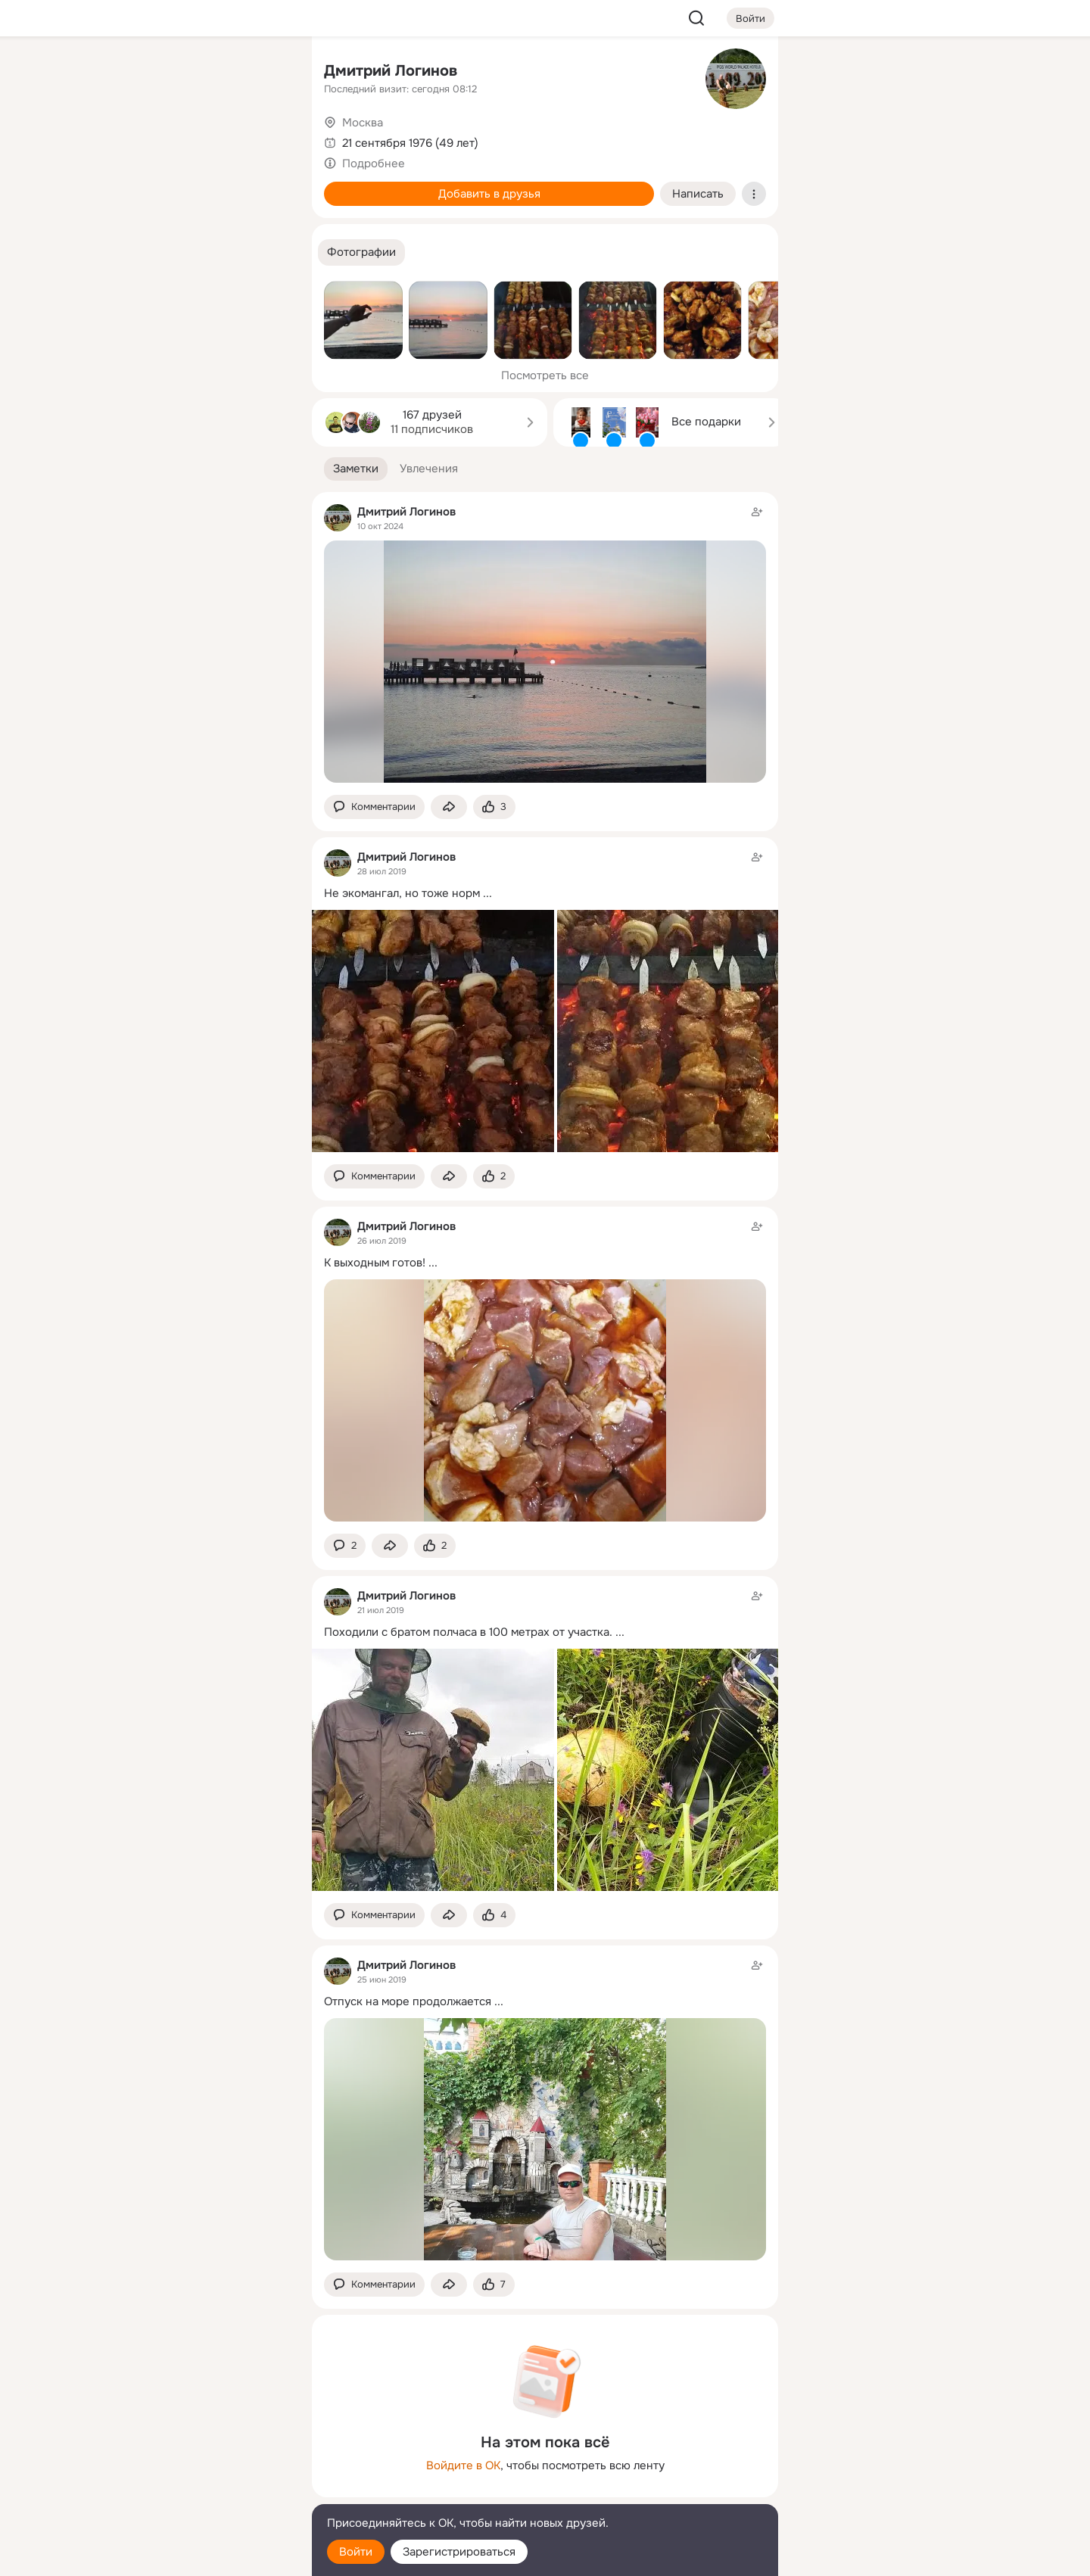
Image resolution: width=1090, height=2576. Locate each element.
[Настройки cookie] (200, 2556)
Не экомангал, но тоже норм (402, 893)
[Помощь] (133, 272)
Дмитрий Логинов (390, 70)
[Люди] (200, 139)
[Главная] (133, 72)
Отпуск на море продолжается (407, 2001)
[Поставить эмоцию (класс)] (494, 807)
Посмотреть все (545, 375)
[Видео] (266, 139)
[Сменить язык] (200, 2491)
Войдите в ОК (463, 2465)
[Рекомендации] (200, 272)
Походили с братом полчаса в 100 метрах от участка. (468, 1632)
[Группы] (266, 72)
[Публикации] (133, 139)
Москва (362, 122)
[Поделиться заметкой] (449, 807)
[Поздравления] (200, 206)
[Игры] (266, 206)
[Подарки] (133, 206)
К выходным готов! (374, 1262)
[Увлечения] (200, 72)
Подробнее (373, 163)
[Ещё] (200, 2459)
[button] (361, 252)
